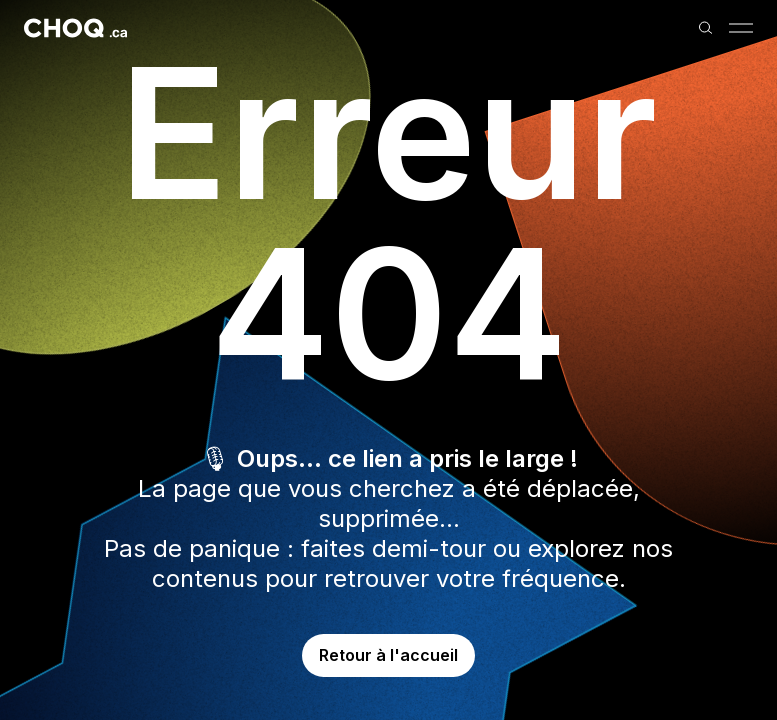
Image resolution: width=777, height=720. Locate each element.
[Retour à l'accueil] (75, 28)
